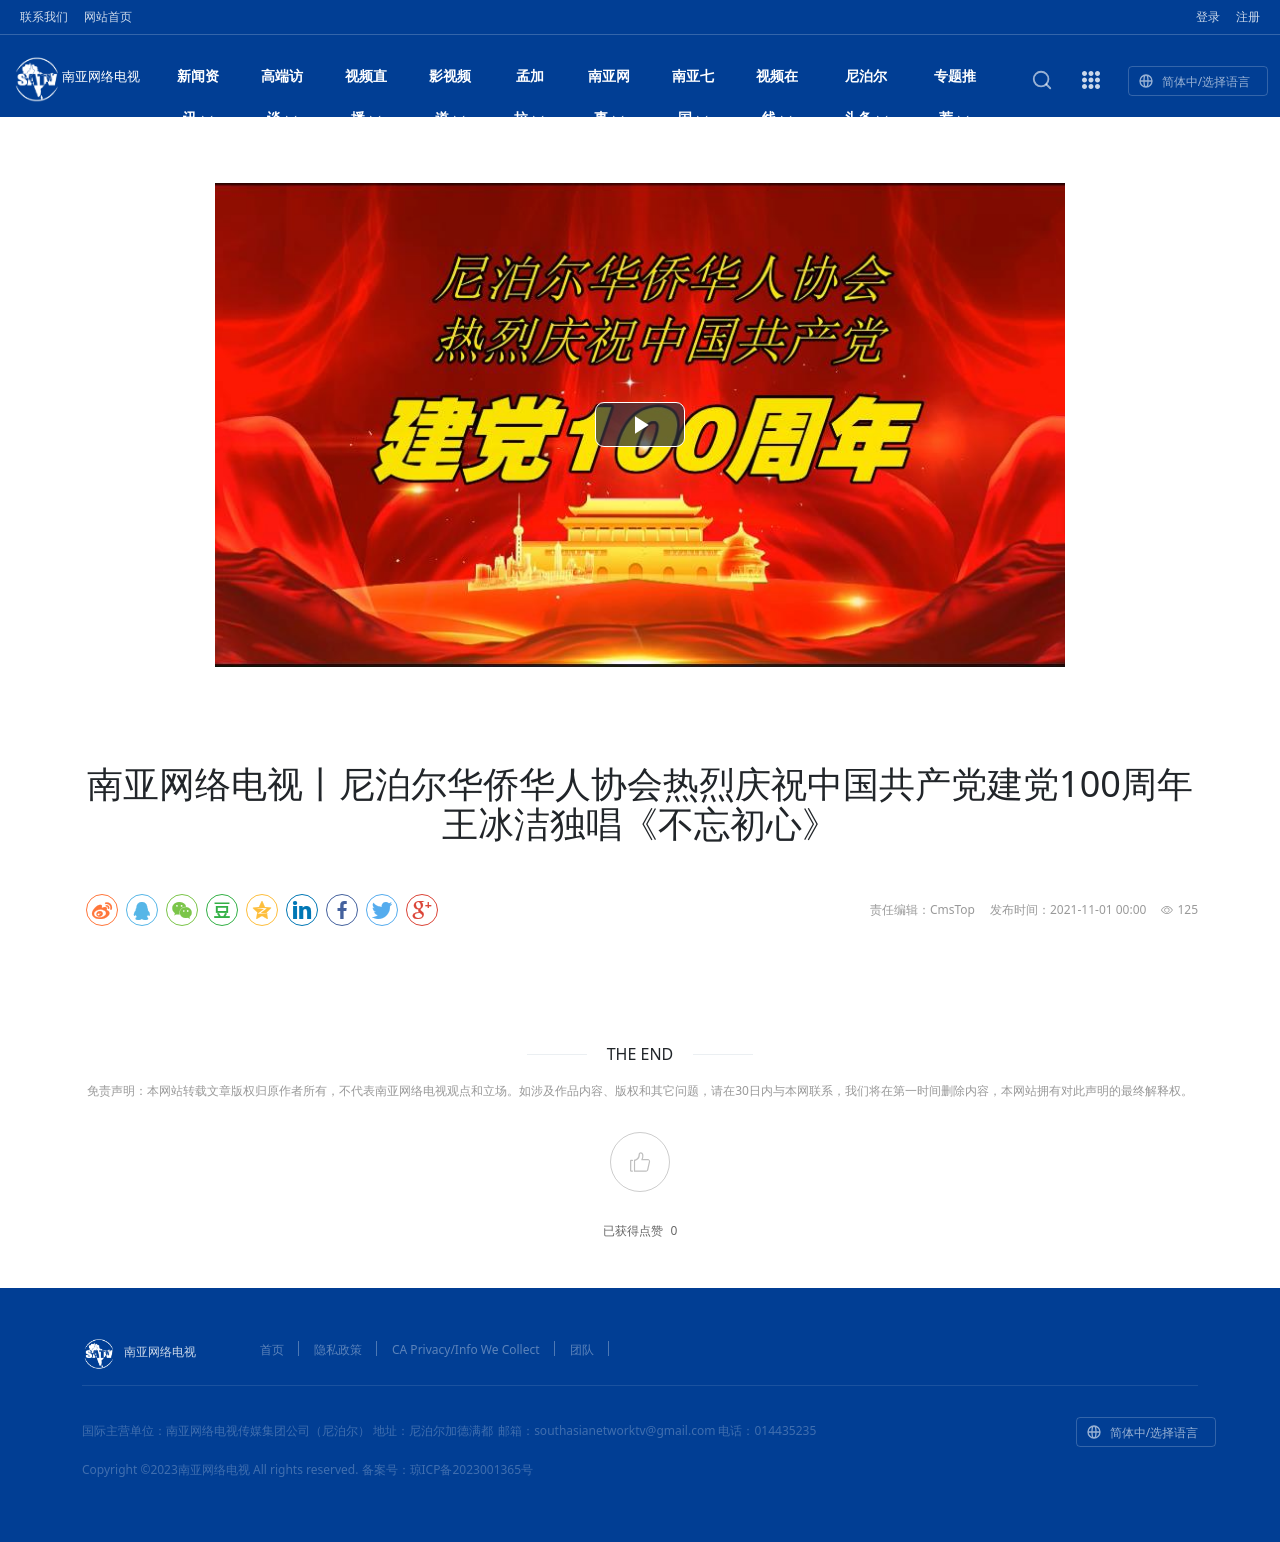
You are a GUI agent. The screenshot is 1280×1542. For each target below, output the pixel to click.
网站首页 (108, 16)
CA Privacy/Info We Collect (466, 1349)
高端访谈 (282, 81)
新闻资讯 (198, 81)
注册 (1248, 16)
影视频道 (450, 81)
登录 (1208, 16)
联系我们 (44, 16)
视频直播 (366, 81)
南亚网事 (609, 81)
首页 (272, 1349)
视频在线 (777, 81)
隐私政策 (338, 1349)
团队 (582, 1349)
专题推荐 (955, 81)
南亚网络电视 (76, 78)
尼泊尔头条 (866, 81)
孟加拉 (529, 81)
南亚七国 (693, 81)
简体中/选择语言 (1194, 81)
